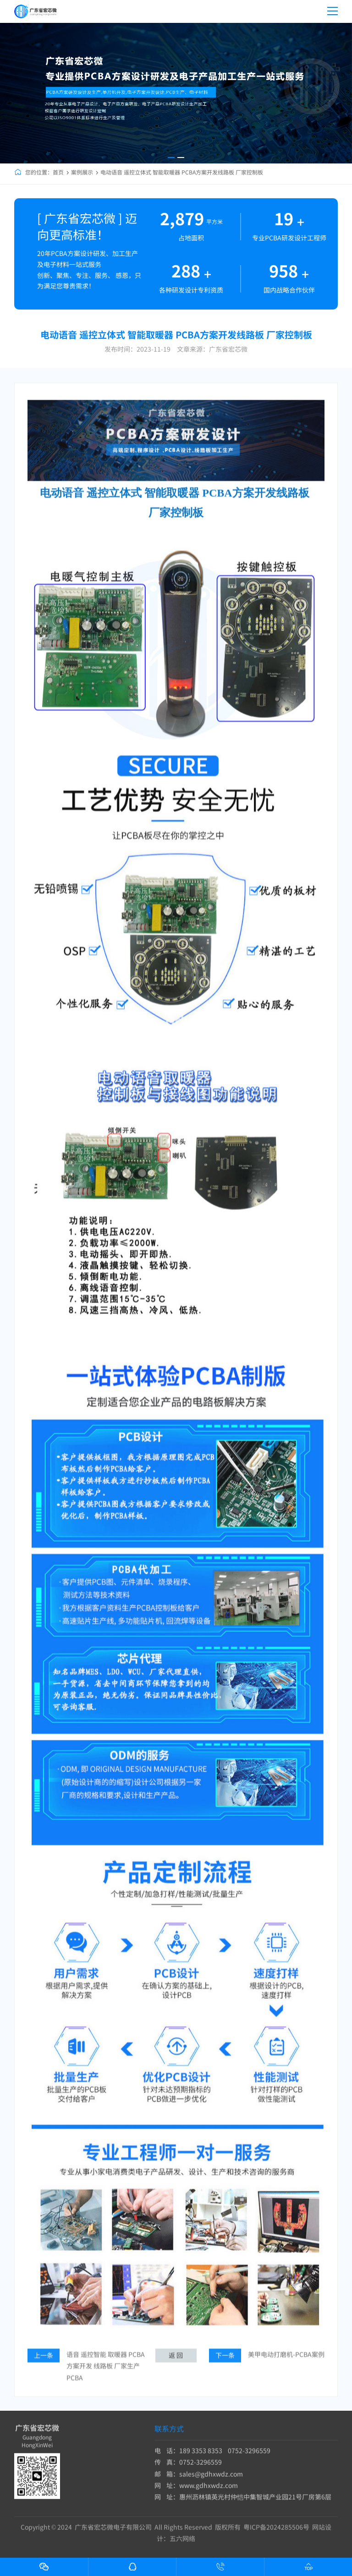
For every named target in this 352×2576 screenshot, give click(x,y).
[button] (171, 157)
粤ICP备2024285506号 (276, 2533)
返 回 (176, 2368)
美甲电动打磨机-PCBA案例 (286, 2367)
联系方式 (169, 2434)
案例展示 (82, 172)
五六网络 (182, 2544)
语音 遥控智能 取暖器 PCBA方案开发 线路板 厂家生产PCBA (105, 2379)
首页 (58, 172)
